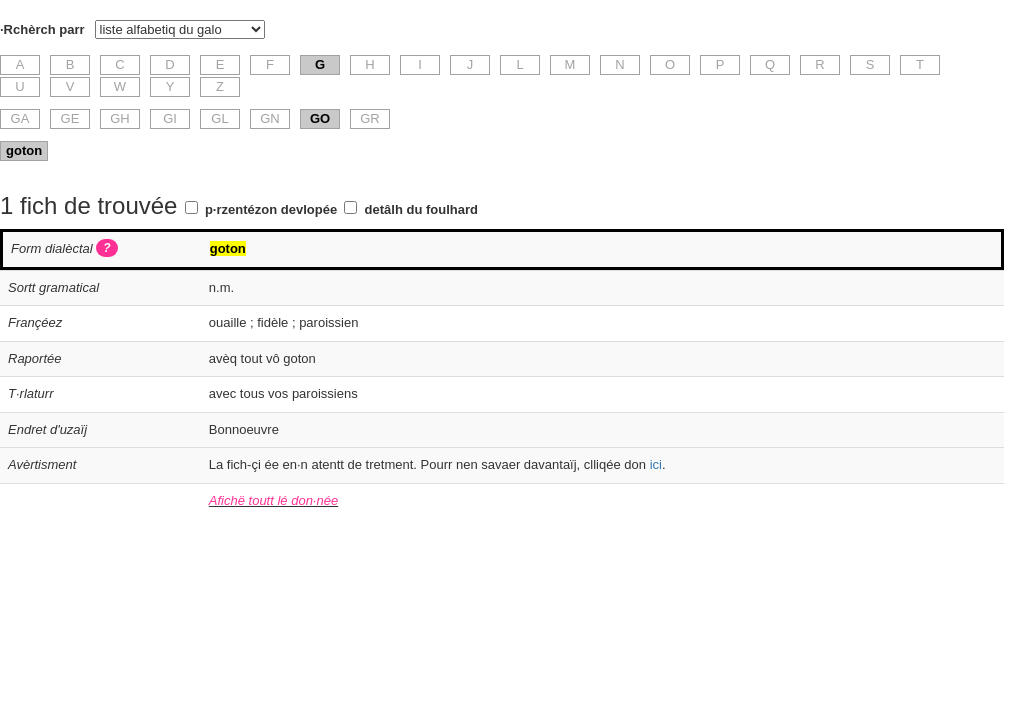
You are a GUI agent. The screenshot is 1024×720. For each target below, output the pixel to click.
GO (320, 118)
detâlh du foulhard (421, 209)
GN (270, 118)
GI (170, 118)
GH (120, 118)
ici (656, 464)
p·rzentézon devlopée (271, 209)
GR (370, 118)
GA (20, 118)
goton (24, 150)
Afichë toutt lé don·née (273, 500)
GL (219, 118)
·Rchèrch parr (42, 29)
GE (70, 118)
